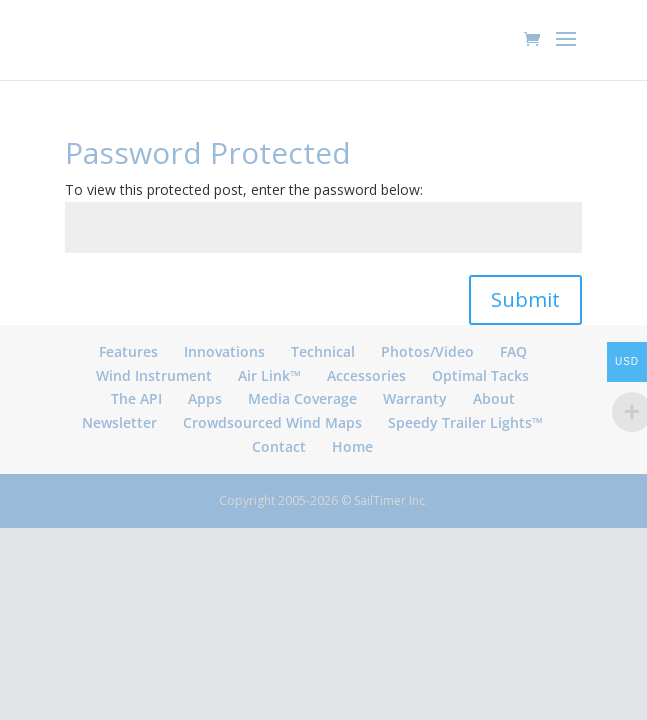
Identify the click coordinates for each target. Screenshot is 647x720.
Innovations (224, 351)
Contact (279, 446)
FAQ (513, 351)
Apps (205, 398)
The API (136, 398)
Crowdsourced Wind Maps (272, 422)
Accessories (366, 375)
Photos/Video (427, 351)
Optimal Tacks (480, 375)
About (494, 398)
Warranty (415, 398)
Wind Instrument (154, 375)
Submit (525, 299)
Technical (323, 351)
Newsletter (119, 422)
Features (128, 351)
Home (352, 446)
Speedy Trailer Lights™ (465, 422)
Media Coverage (302, 398)
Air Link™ (269, 375)
